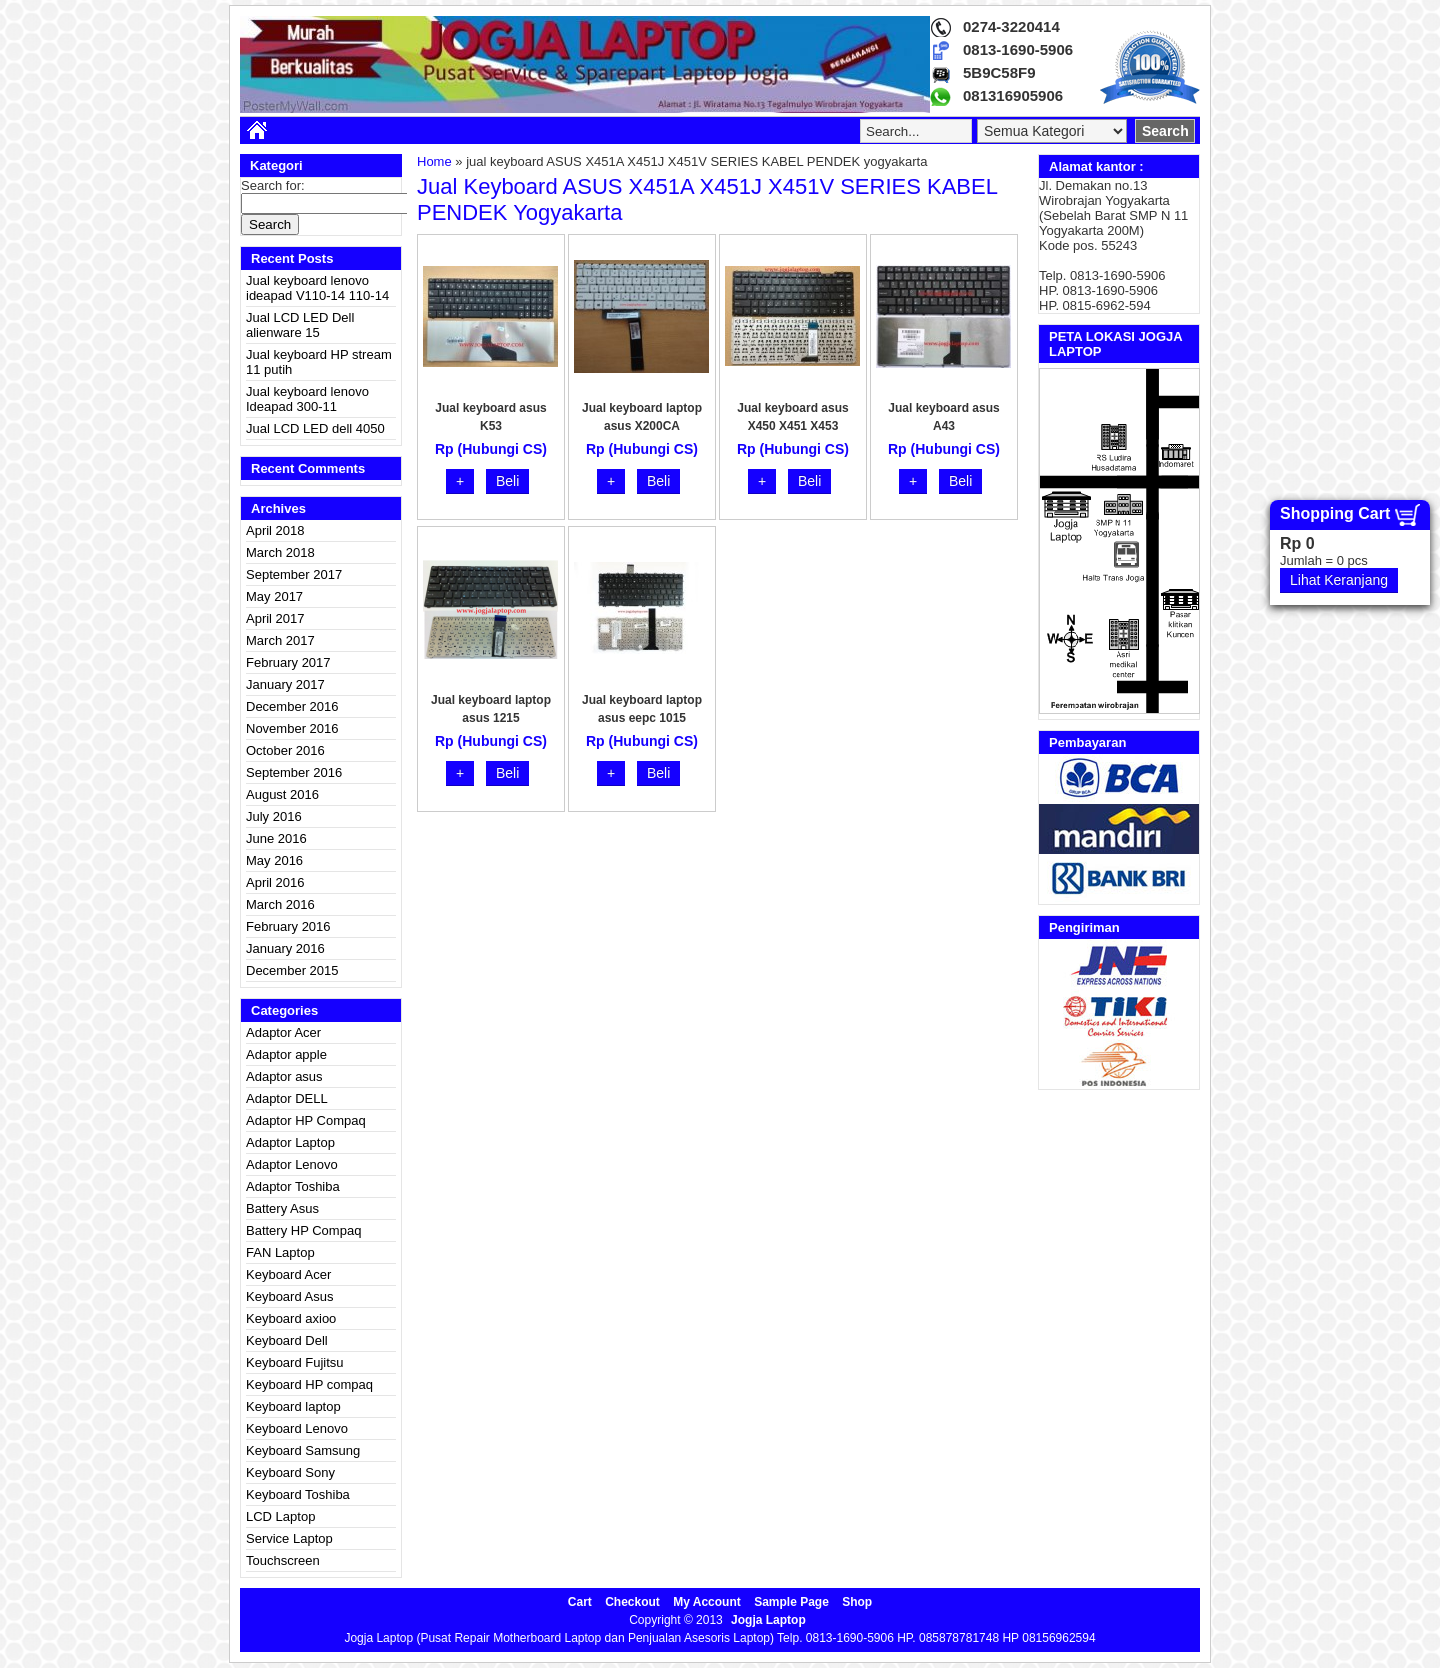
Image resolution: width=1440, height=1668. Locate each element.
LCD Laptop (280, 1516)
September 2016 (294, 772)
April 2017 (275, 618)
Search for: (273, 185)
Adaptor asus (284, 1076)
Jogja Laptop (768, 1620)
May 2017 (274, 596)
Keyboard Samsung (303, 1450)
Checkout (632, 1602)
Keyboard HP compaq (309, 1384)
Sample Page (791, 1602)
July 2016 (274, 816)
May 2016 (274, 860)
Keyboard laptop (293, 1406)
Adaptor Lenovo (292, 1164)
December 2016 (292, 706)
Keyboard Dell (287, 1340)
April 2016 (275, 882)
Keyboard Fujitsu (295, 1362)
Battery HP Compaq (303, 1230)
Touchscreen (283, 1560)
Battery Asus (282, 1208)
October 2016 (285, 750)
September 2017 (294, 574)
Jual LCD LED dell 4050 (315, 428)
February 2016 (288, 926)
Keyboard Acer (288, 1274)
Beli (507, 481)
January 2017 (285, 684)
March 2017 (280, 640)
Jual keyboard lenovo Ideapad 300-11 (307, 399)
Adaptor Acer (283, 1032)
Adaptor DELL (287, 1098)
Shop (857, 1602)
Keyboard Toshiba (298, 1494)
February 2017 (288, 662)
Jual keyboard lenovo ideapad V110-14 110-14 (317, 288)
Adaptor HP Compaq (306, 1120)
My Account (707, 1602)
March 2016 (280, 904)
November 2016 (292, 728)
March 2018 (280, 552)
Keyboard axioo (291, 1318)
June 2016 (276, 838)
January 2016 (285, 948)
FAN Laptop (280, 1252)
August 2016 (282, 794)
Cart (580, 1602)
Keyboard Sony (290, 1472)
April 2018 (275, 530)
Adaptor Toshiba (293, 1186)
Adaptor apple (286, 1054)
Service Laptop (289, 1538)
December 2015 (292, 970)
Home (434, 161)
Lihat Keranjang (1339, 580)
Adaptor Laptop (290, 1142)
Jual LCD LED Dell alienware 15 (300, 325)
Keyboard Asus (289, 1296)
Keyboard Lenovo (297, 1428)
